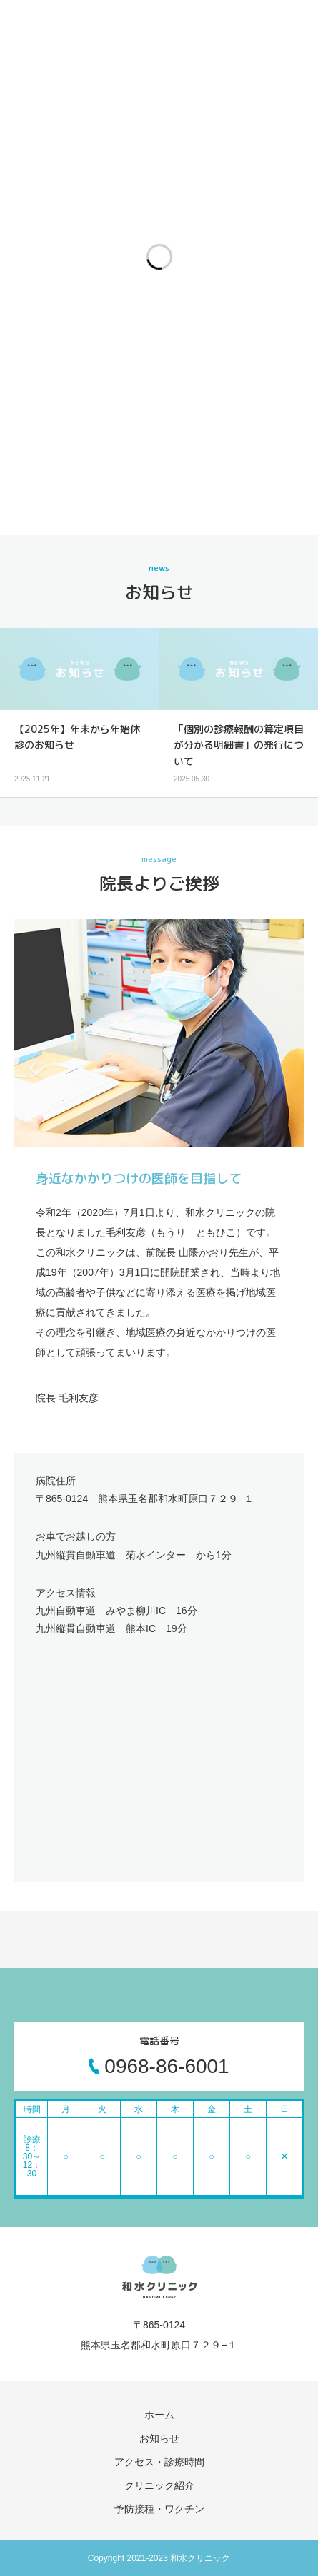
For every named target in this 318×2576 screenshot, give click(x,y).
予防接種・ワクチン (159, 2509)
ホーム (159, 2414)
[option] (79, 712)
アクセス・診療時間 (159, 2462)
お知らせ (159, 2438)
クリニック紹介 (159, 2485)
